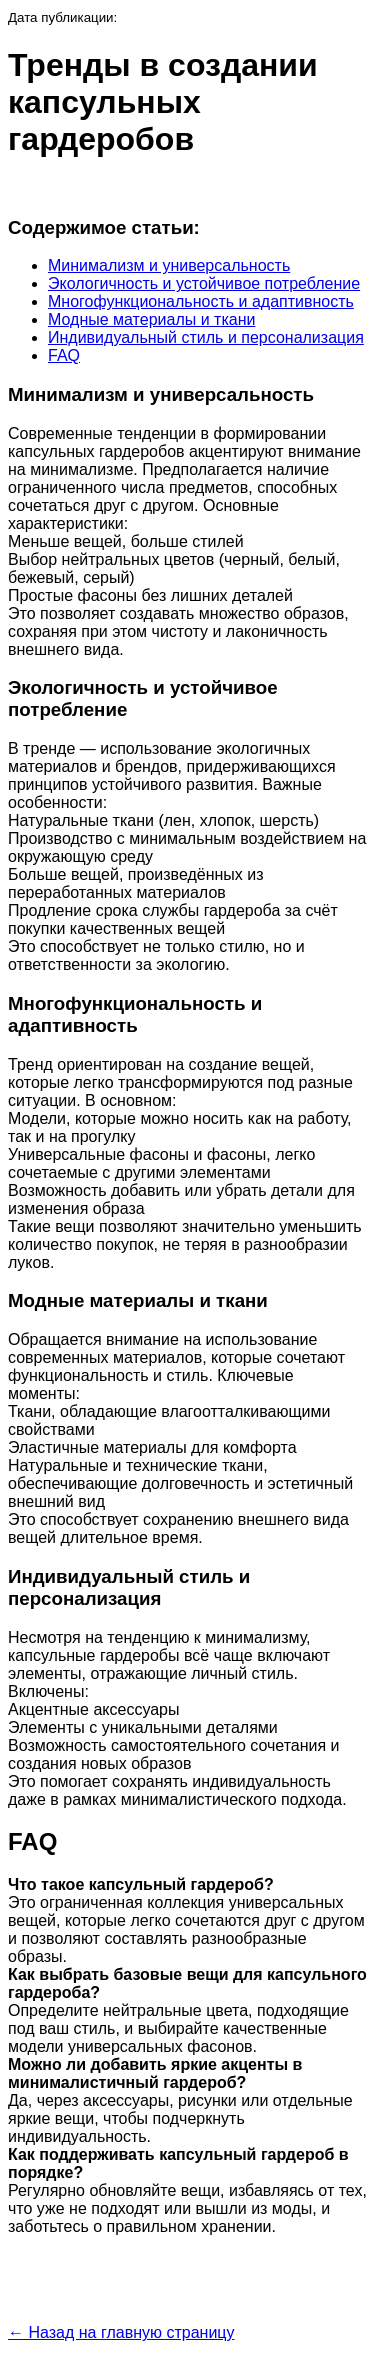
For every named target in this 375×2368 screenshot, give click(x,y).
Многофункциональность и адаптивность (201, 301)
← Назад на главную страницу (121, 2332)
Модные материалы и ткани (151, 319)
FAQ (64, 355)
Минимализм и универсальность (169, 265)
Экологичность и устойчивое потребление (204, 283)
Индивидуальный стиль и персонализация (206, 337)
